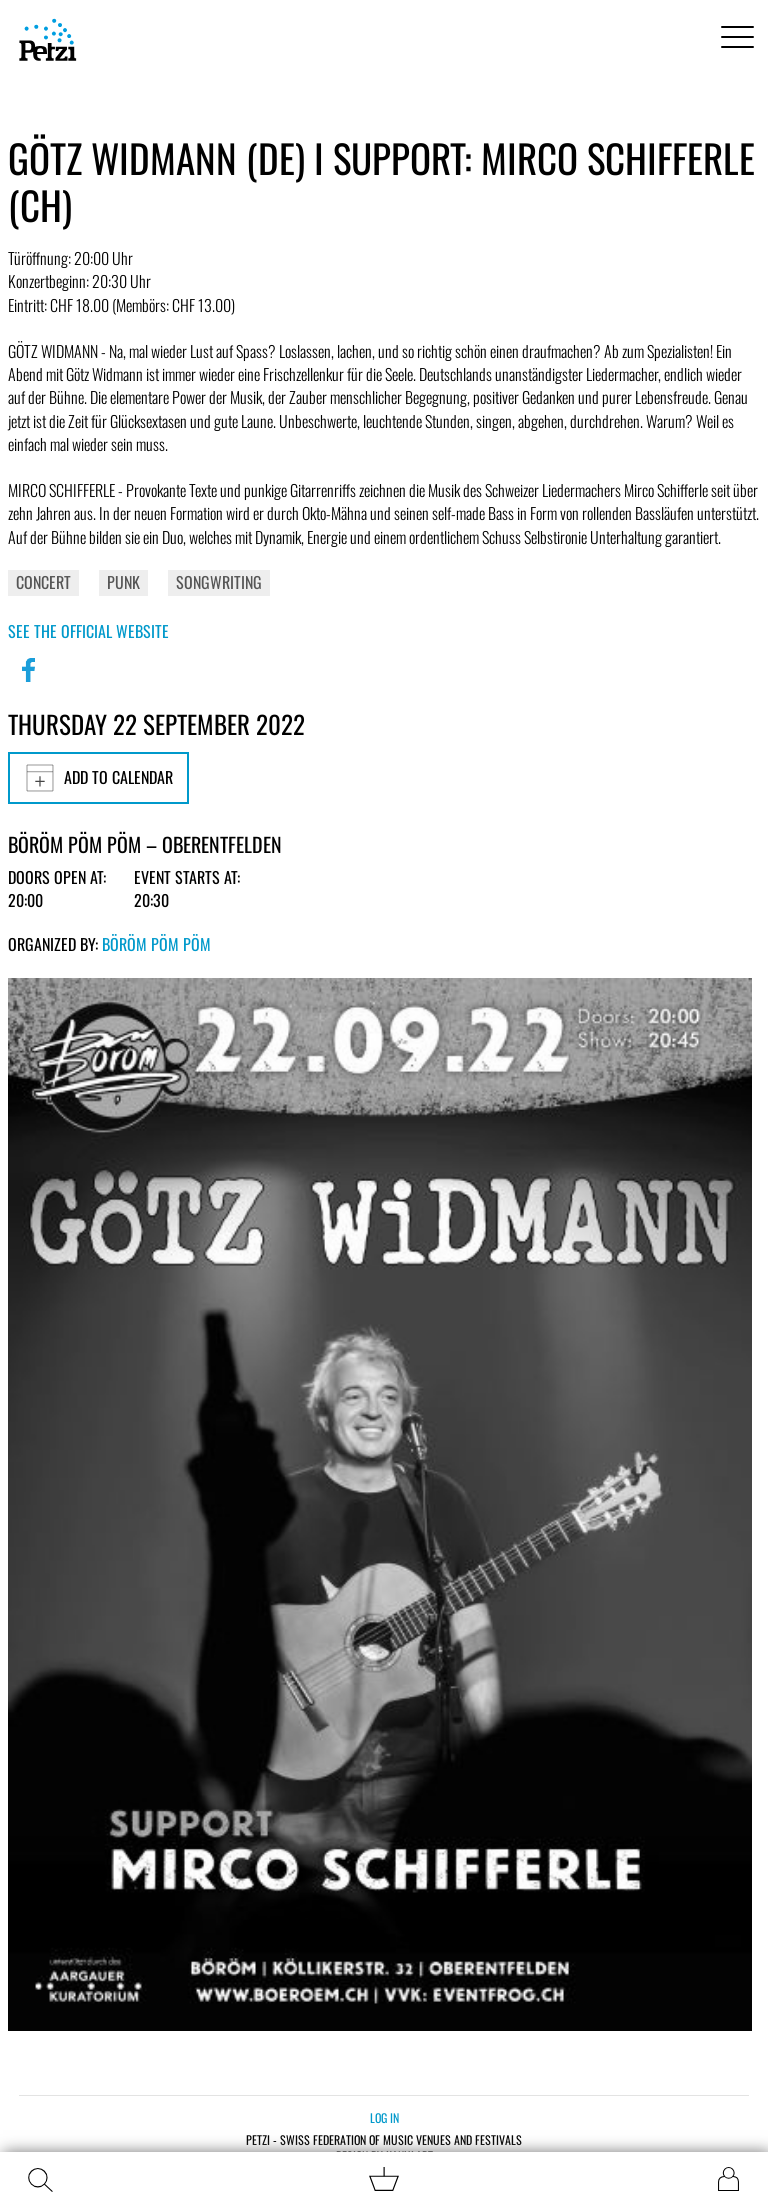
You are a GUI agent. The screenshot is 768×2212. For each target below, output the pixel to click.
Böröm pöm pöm (156, 944)
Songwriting (219, 582)
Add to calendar (98, 778)
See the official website (88, 631)
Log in (384, 2117)
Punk (123, 582)
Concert (43, 582)
